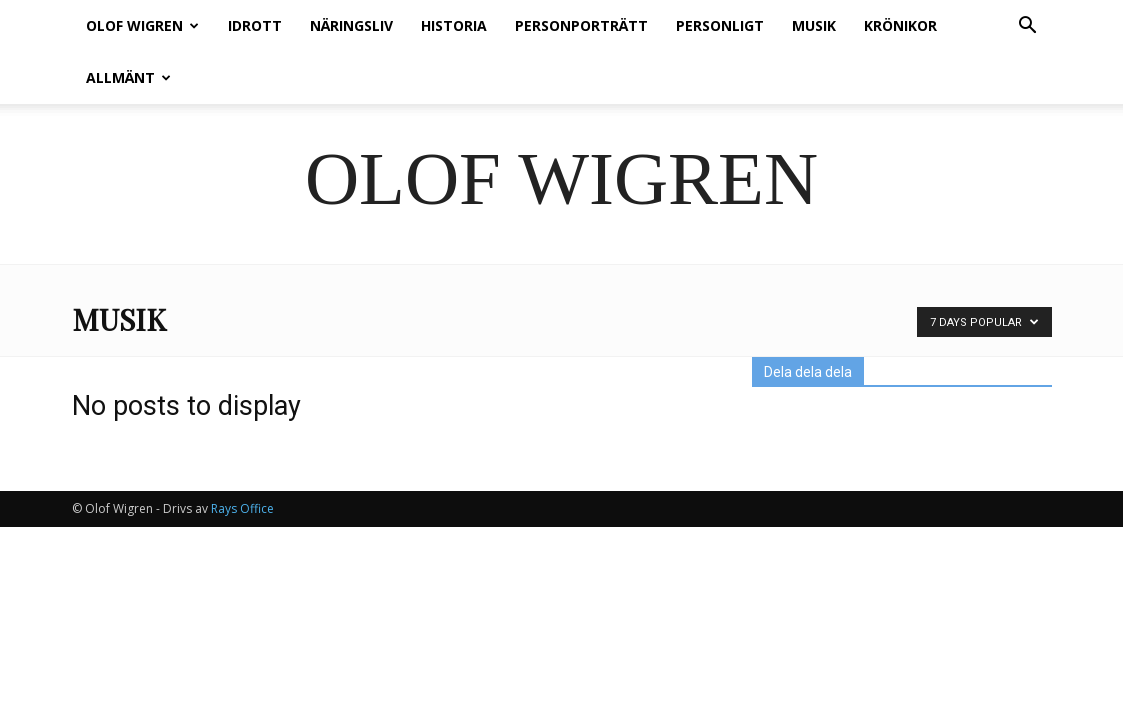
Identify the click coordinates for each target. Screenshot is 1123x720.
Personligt (720, 25)
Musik (814, 25)
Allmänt (128, 77)
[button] (1028, 27)
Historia (454, 25)
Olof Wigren (142, 25)
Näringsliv (351, 25)
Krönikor (900, 25)
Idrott (255, 25)
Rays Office (242, 508)
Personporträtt (581, 25)
